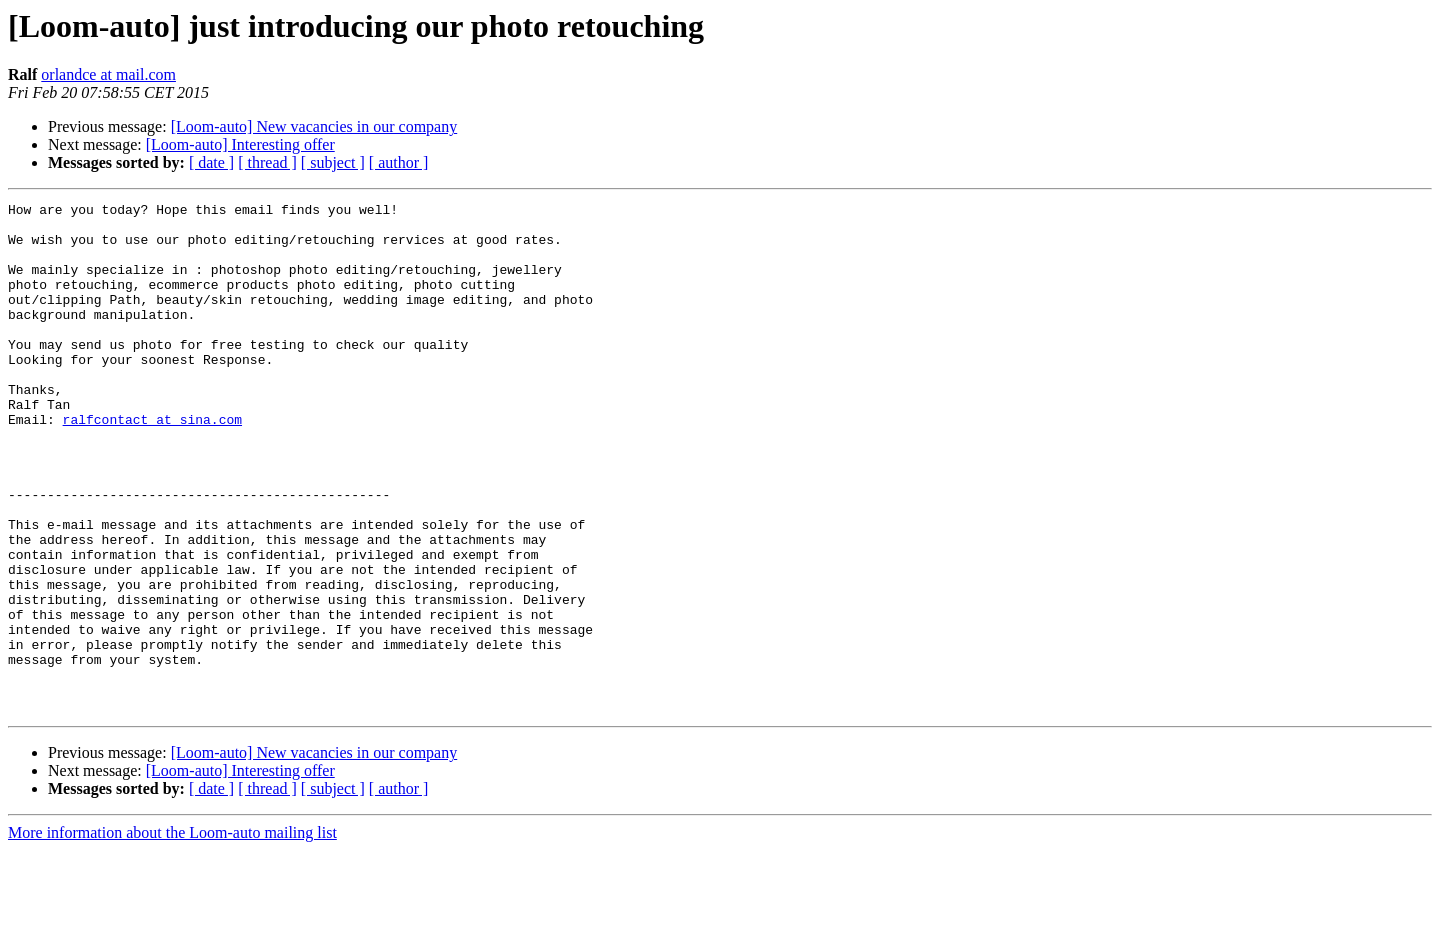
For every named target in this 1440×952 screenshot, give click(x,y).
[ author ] (399, 162)
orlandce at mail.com (108, 74)
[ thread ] (267, 162)
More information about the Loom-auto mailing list (172, 934)
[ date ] (211, 162)
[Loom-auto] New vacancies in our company (314, 126)
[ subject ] (333, 162)
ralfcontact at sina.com (152, 464)
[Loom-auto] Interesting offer (240, 144)
